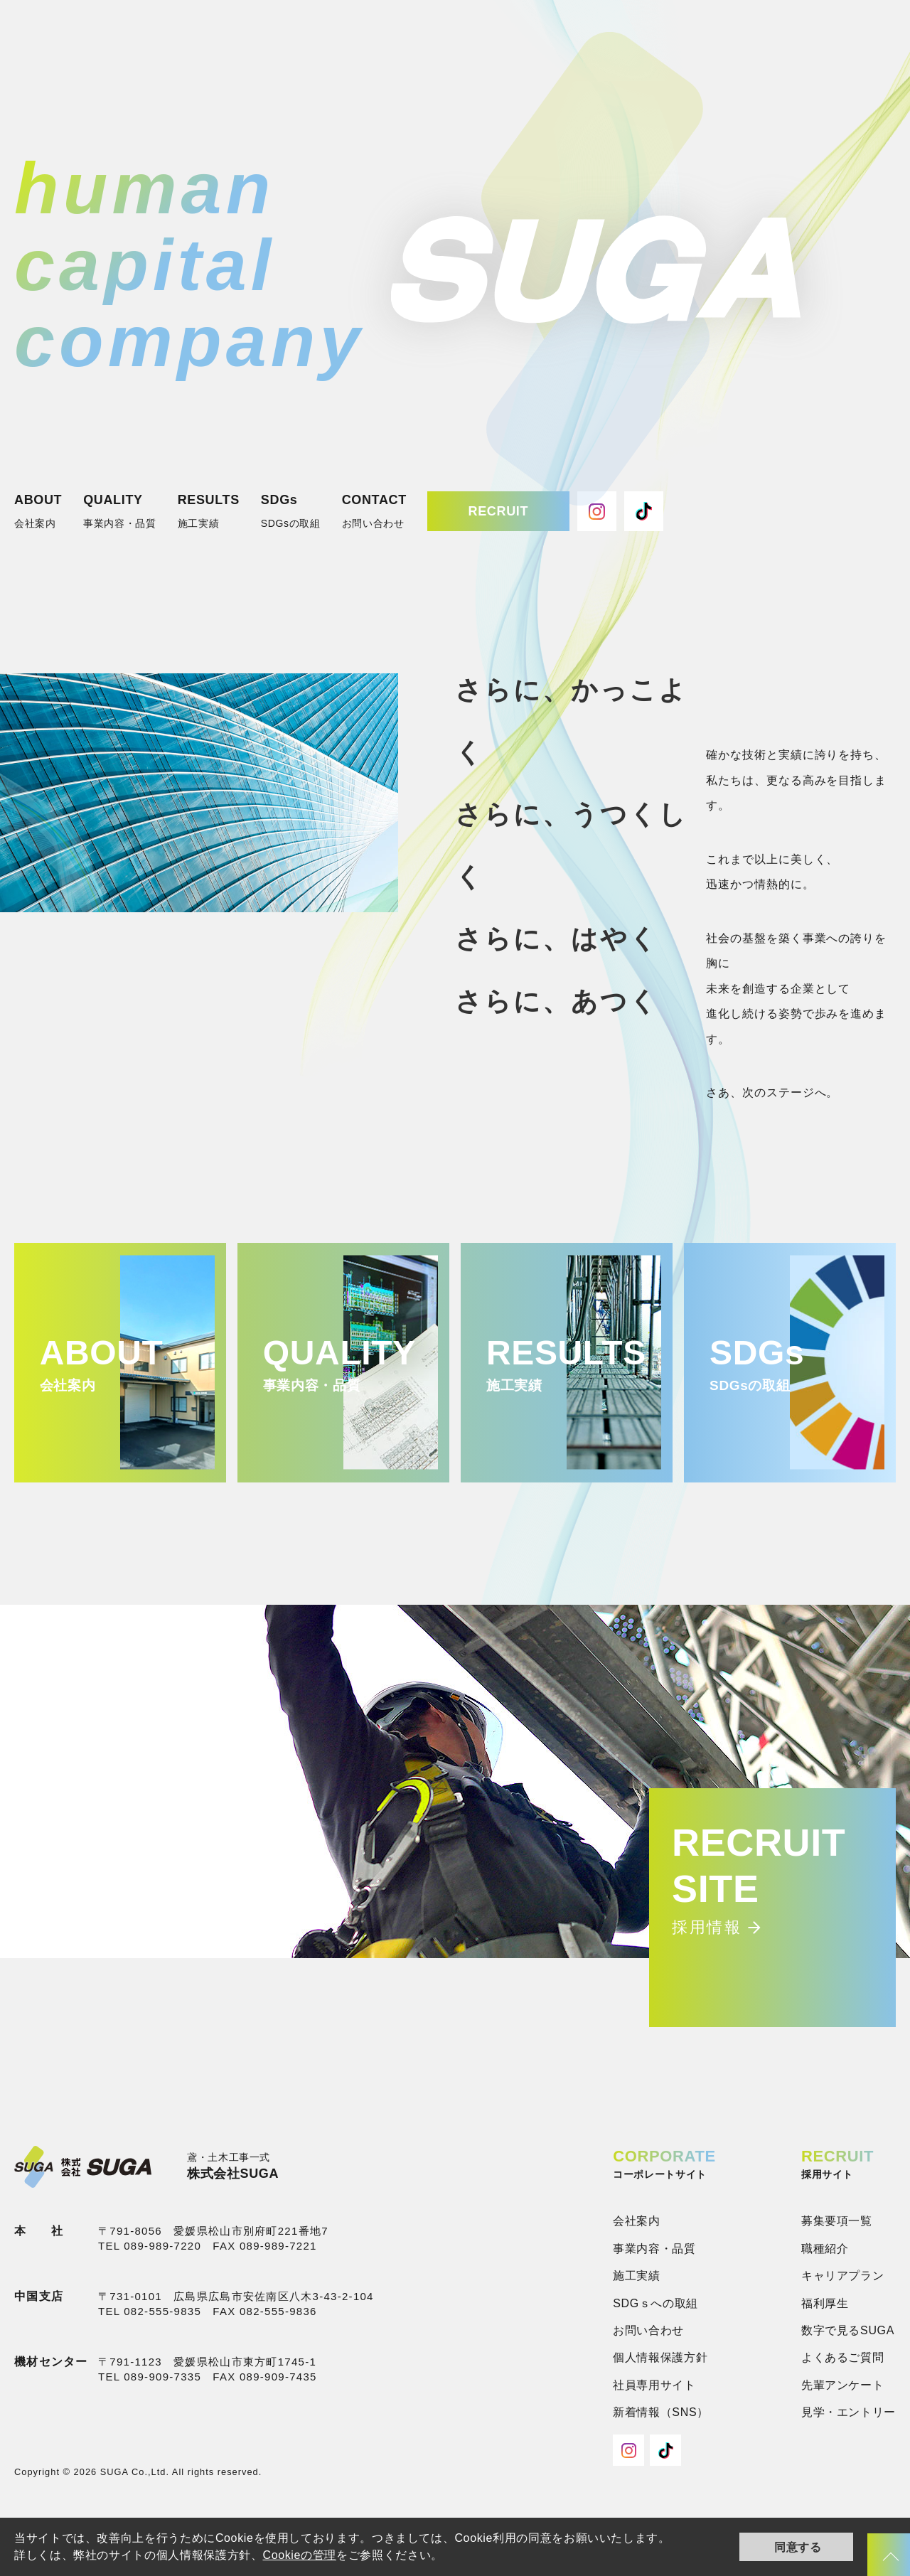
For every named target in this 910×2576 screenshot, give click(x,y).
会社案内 (636, 2221)
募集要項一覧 (836, 2221)
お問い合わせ (648, 2330)
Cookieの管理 (299, 2555)
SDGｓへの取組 (655, 2303)
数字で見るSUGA (847, 2330)
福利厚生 (825, 2303)
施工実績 (636, 2276)
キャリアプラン (842, 2276)
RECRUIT (498, 511)
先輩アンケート (842, 2385)
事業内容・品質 (654, 2249)
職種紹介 (825, 2249)
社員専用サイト (654, 2385)
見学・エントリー (848, 2412)
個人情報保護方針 (660, 2357)
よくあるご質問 (842, 2357)
